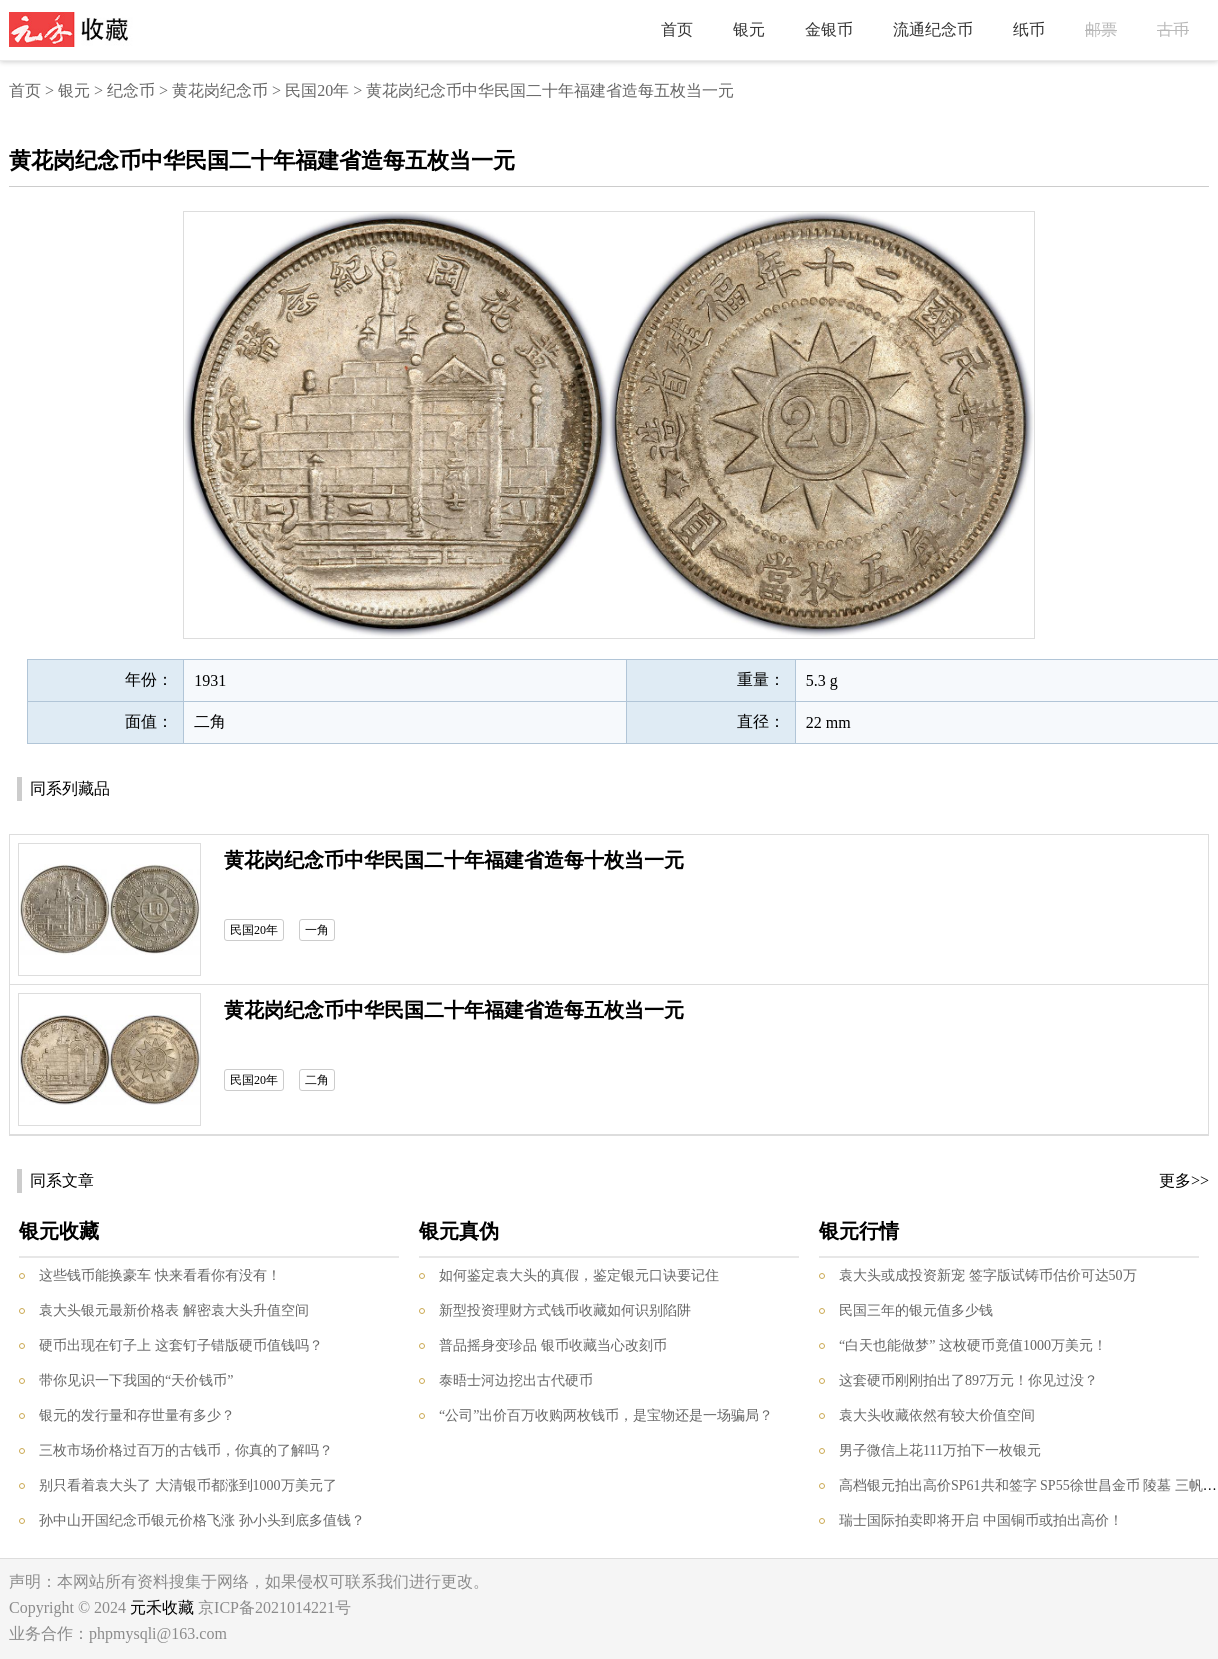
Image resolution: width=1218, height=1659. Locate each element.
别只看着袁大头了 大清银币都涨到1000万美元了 (188, 1485)
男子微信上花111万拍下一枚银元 (940, 1450)
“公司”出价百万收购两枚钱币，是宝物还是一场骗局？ (606, 1415)
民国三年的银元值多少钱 (916, 1310)
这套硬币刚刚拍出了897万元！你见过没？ (968, 1380)
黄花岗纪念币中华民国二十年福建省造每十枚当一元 (454, 860)
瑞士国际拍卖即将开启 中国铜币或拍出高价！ (981, 1520)
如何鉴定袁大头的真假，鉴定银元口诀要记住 (579, 1275)
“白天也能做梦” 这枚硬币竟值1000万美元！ (973, 1345)
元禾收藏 (162, 1607)
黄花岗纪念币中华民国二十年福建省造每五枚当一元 (454, 1010)
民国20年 (317, 90)
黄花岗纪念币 (220, 90)
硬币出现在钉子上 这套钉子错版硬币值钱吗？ (181, 1345)
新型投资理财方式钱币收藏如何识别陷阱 (565, 1310)
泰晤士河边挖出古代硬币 (516, 1380)
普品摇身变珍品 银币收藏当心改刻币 (553, 1345)
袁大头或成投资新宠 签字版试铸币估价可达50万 (988, 1275)
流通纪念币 (933, 29)
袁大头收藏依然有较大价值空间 (937, 1415)
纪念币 (131, 90)
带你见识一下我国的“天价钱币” (136, 1380)
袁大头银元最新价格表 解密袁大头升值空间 (174, 1310)
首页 (677, 29)
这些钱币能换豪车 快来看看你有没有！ (160, 1275)
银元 (749, 29)
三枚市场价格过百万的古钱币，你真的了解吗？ (186, 1450)
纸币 (1029, 29)
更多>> (1184, 1180)
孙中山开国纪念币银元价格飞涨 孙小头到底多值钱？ (202, 1520)
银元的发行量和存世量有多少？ (137, 1415)
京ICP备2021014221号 (274, 1607)
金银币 (829, 29)
